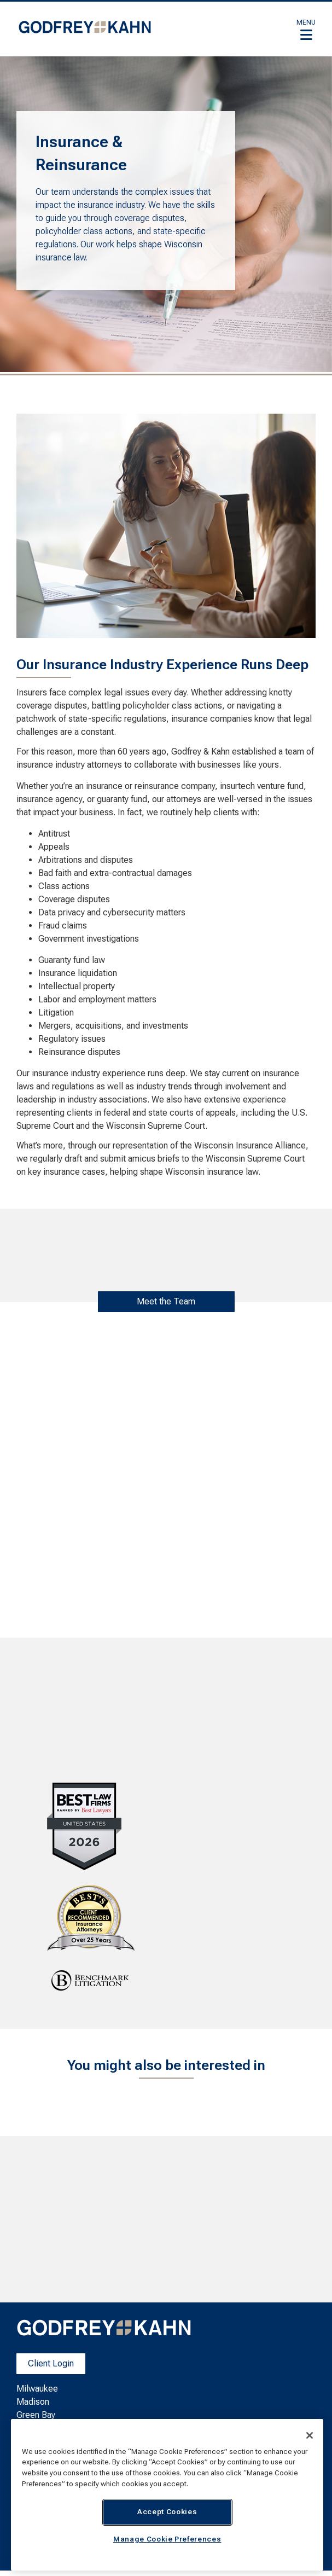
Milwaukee (37, 2388)
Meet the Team (166, 1301)
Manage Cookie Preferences (167, 2539)
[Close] (310, 2435)
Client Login (51, 2363)
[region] (167, 2495)
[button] (306, 29)
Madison (32, 2402)
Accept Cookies (167, 2512)
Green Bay (35, 2415)
